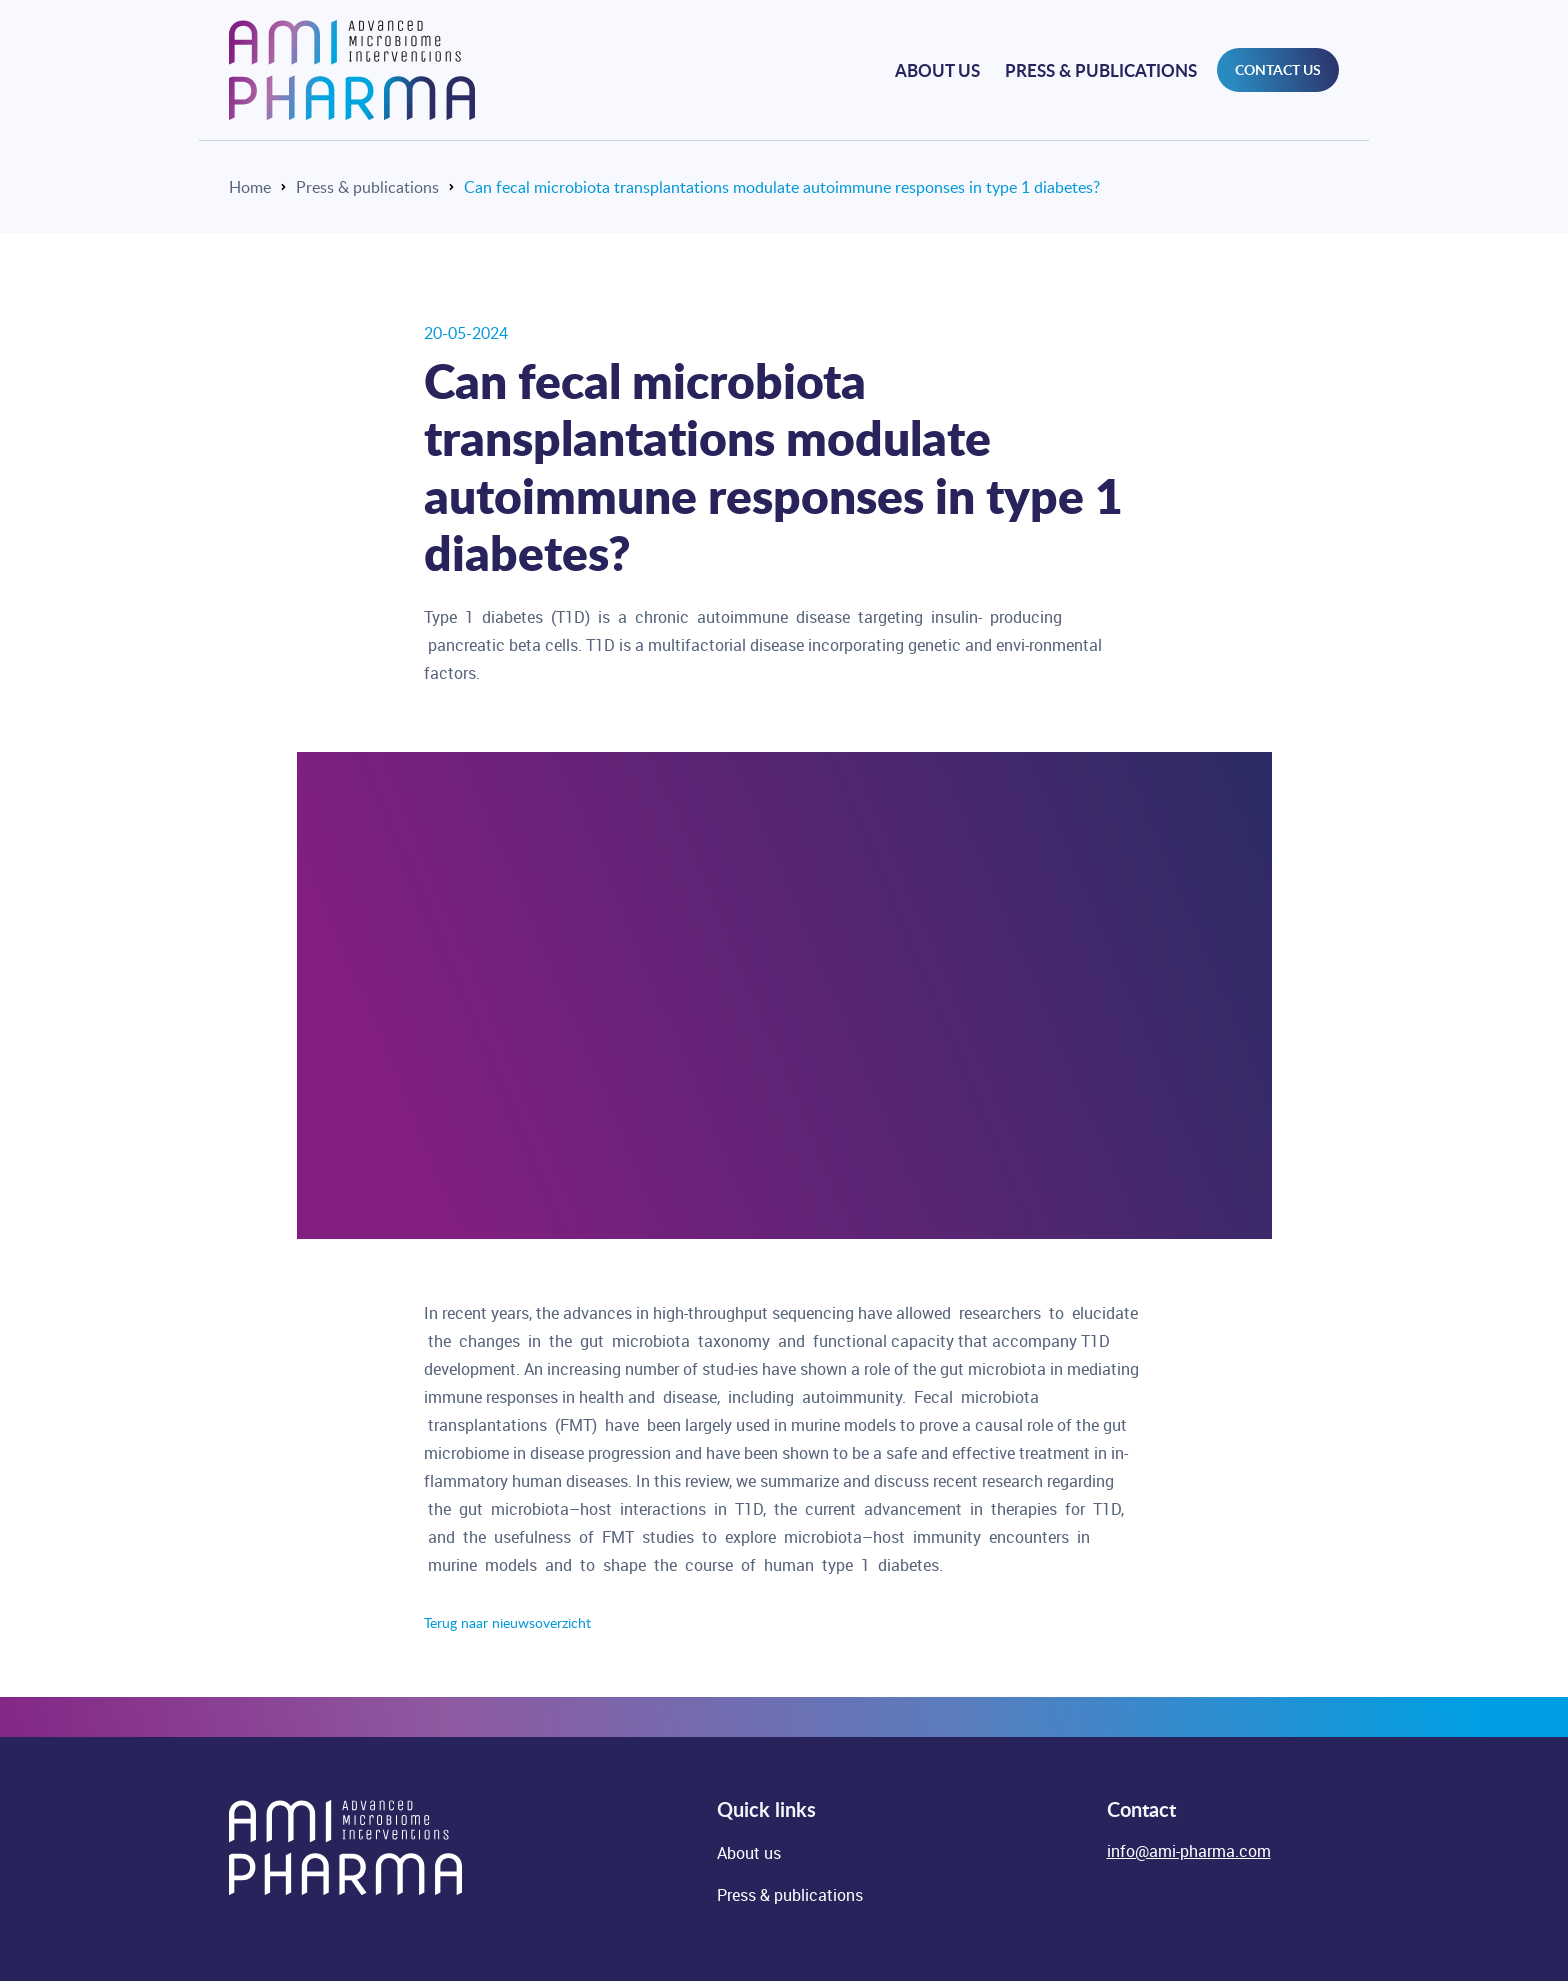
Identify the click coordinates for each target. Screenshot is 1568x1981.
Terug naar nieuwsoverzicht (507, 1622)
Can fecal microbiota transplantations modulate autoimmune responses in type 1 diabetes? (782, 187)
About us (937, 70)
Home (250, 187)
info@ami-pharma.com (1189, 1851)
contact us (1278, 69)
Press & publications (1101, 70)
